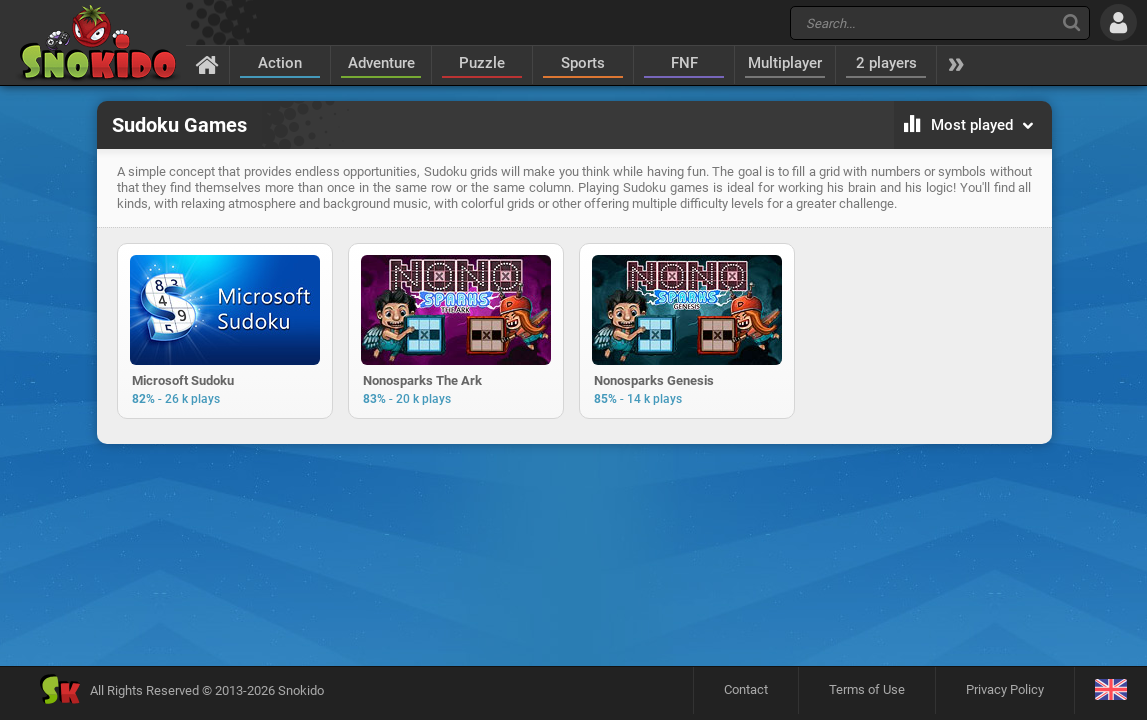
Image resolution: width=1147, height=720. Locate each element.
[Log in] (1118, 22)
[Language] (1110, 690)
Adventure (381, 63)
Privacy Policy (1005, 689)
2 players (886, 63)
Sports (583, 63)
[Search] (1071, 22)
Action (280, 63)
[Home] (207, 64)
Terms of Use (867, 689)
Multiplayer (785, 63)
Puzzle (482, 63)
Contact (746, 689)
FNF (684, 63)
